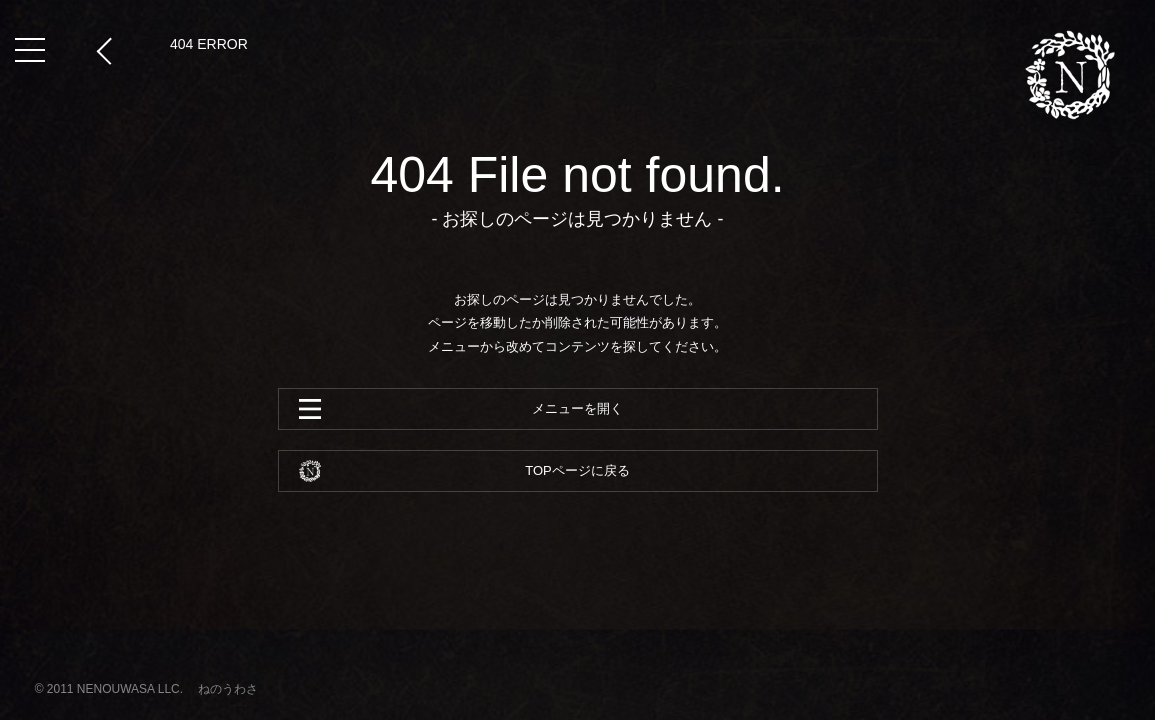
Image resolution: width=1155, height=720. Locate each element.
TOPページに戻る (577, 470)
